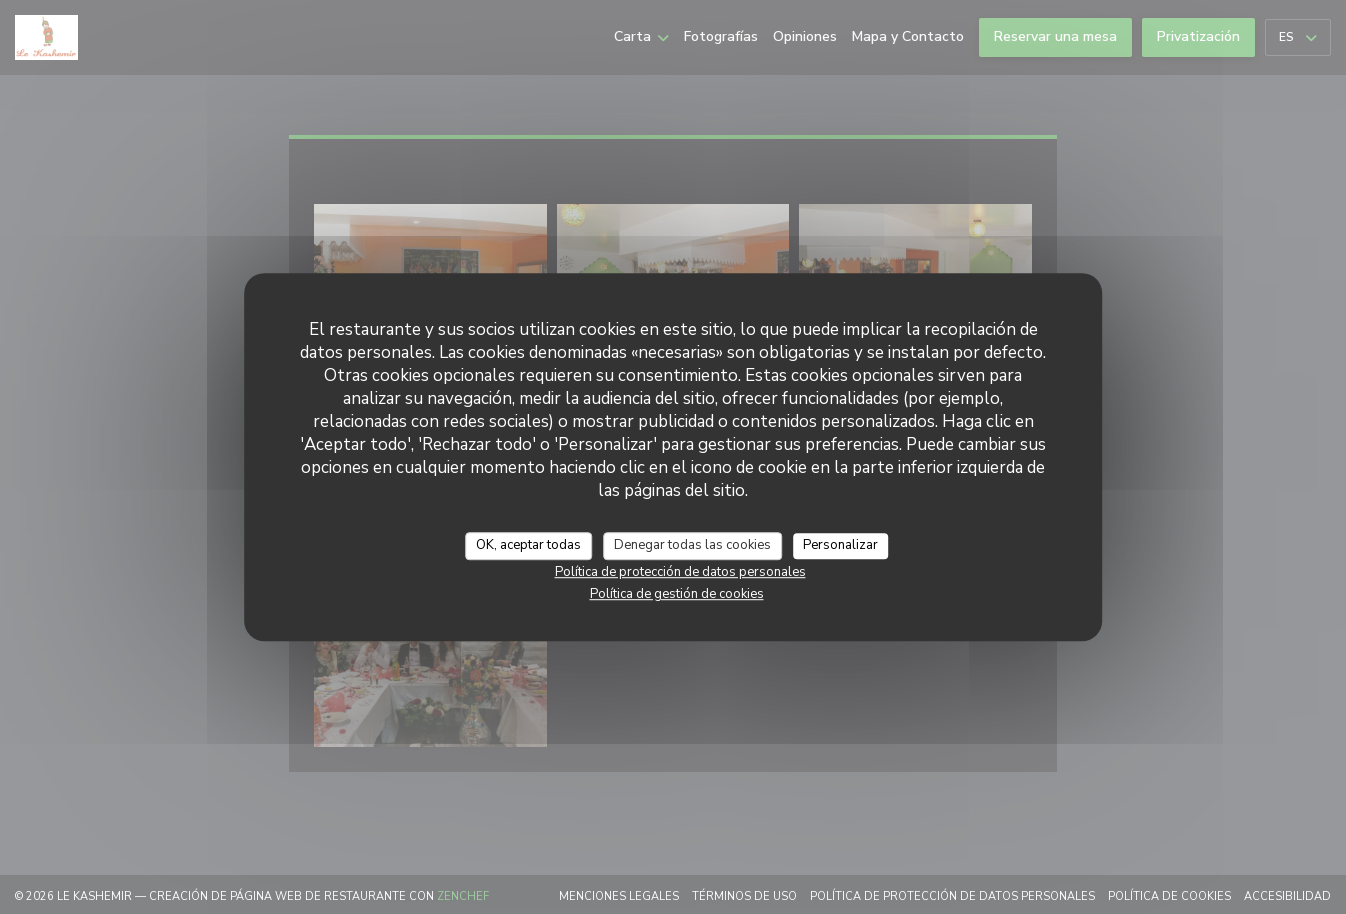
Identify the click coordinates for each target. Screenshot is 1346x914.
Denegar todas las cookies (692, 545)
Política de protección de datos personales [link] (680, 572)
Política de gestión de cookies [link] (677, 594)
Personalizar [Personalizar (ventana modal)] (840, 545)
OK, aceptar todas (528, 545)
